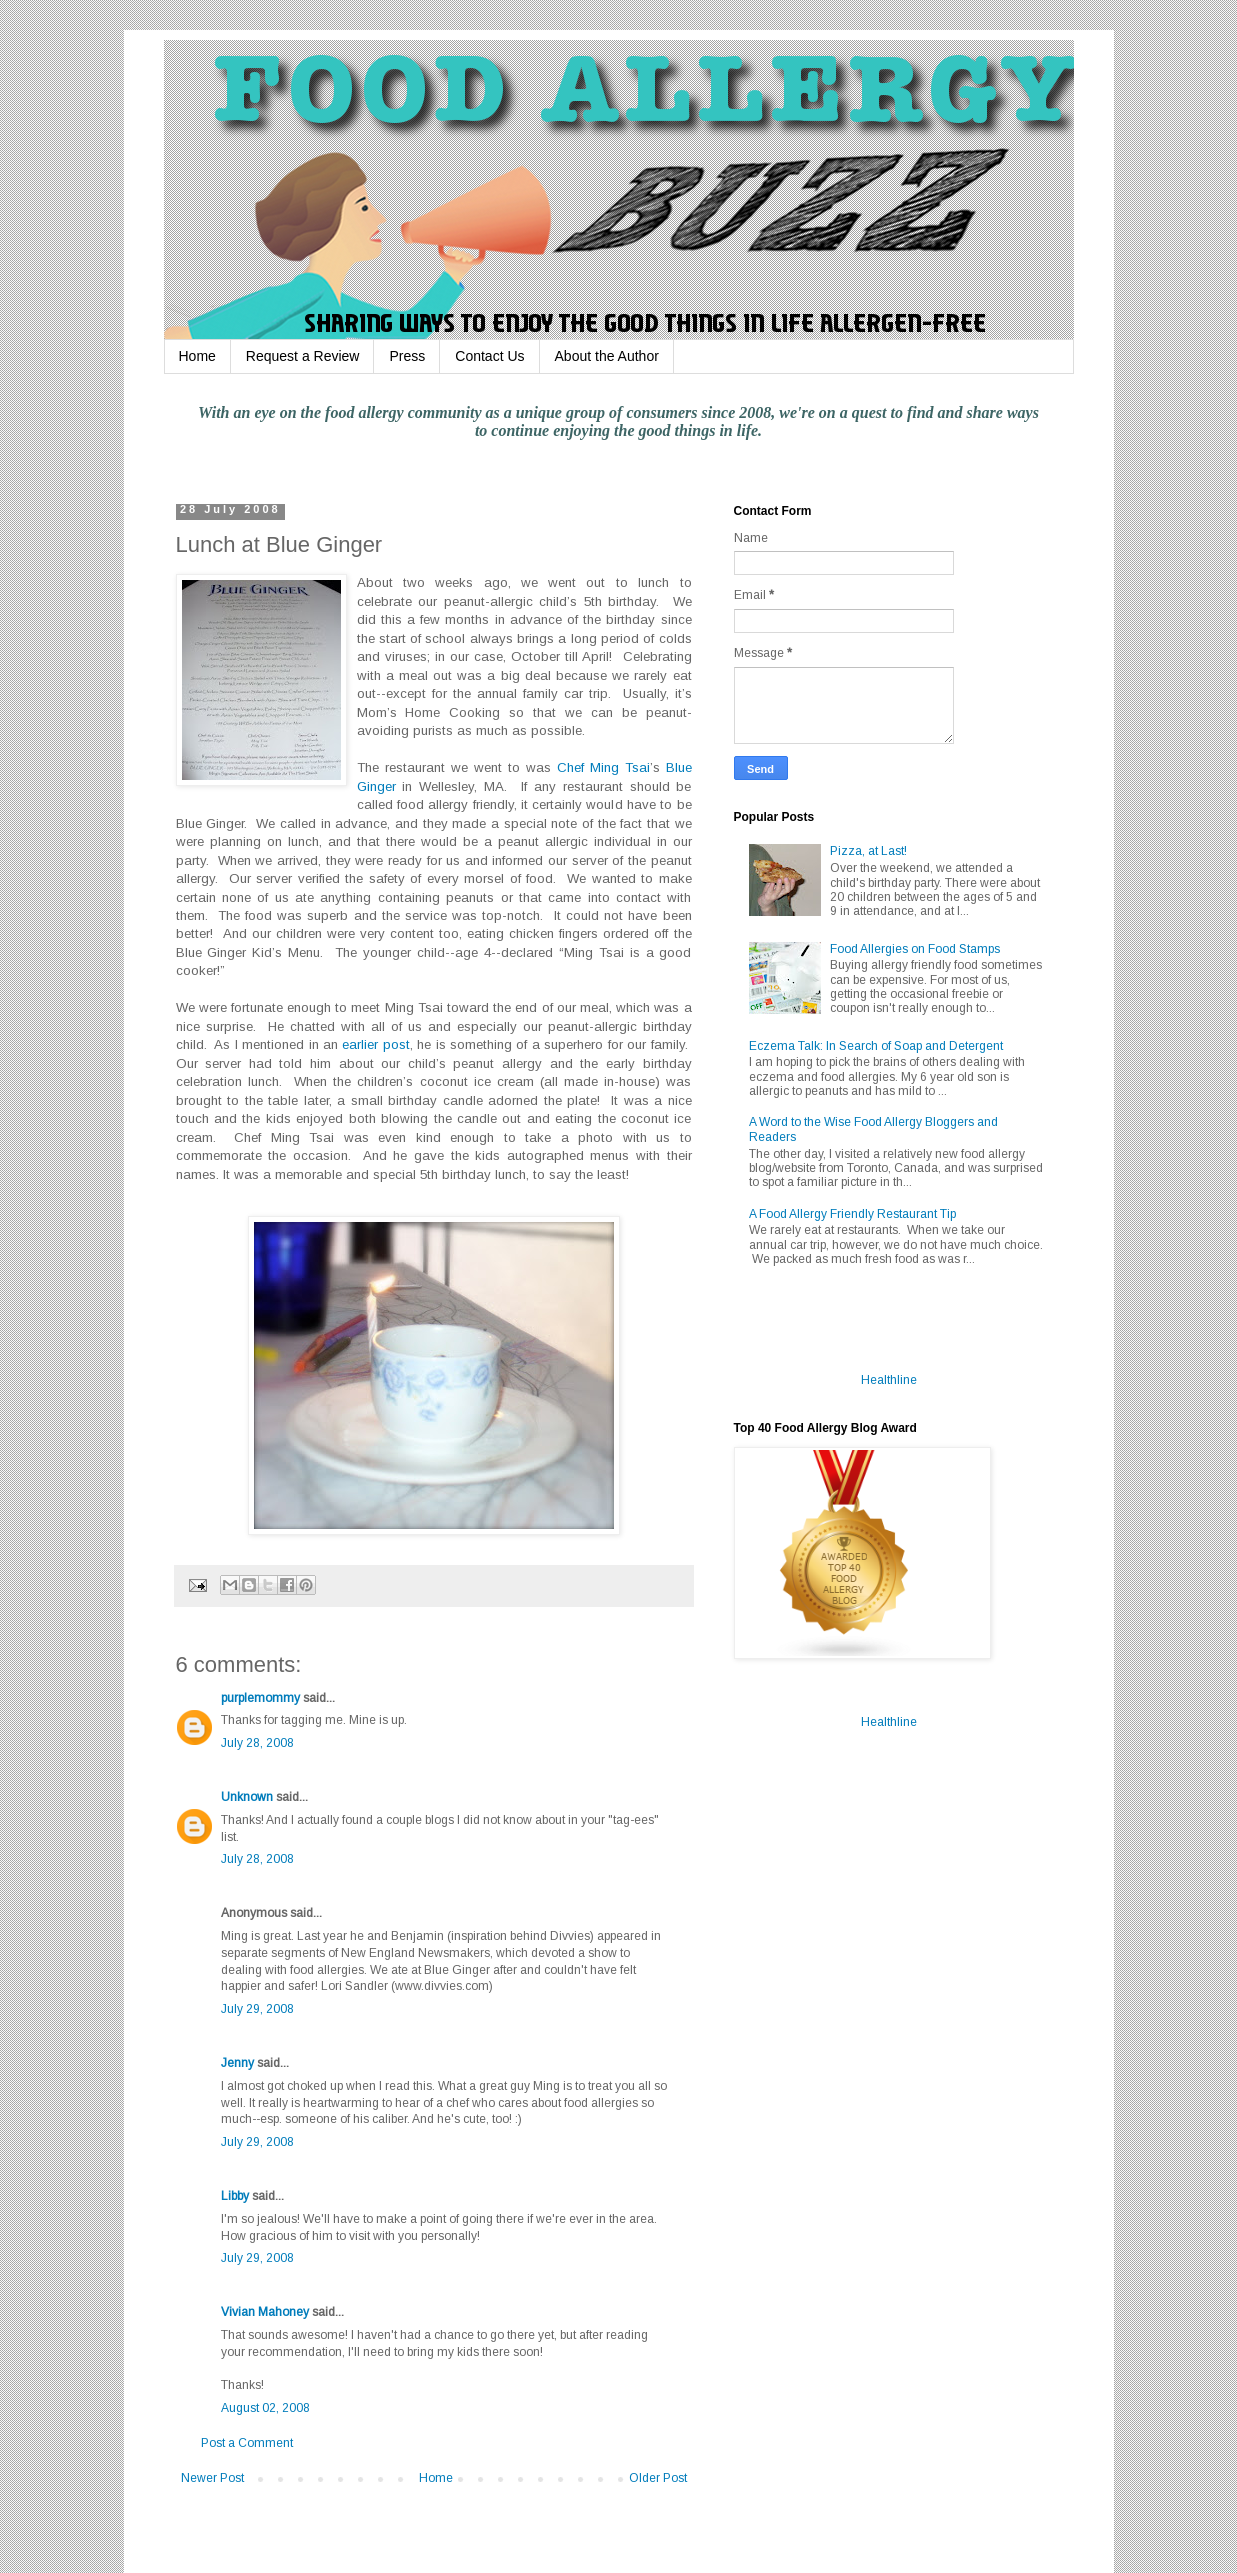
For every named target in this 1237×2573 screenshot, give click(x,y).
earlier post (375, 1044)
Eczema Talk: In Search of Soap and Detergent (876, 1046)
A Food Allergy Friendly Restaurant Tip (852, 1214)
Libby (235, 2196)
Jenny (237, 2063)
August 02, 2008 (265, 2408)
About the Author (607, 356)
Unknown (247, 1797)
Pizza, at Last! (868, 851)
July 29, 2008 (257, 2009)
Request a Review (303, 356)
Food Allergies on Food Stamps (915, 949)
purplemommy (260, 1698)
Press (407, 356)
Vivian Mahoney (265, 2312)
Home (197, 356)
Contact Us (489, 356)
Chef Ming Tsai (603, 767)
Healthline (889, 1380)
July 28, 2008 (257, 1743)
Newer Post (212, 2478)
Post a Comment (247, 2443)
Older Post (658, 2478)
